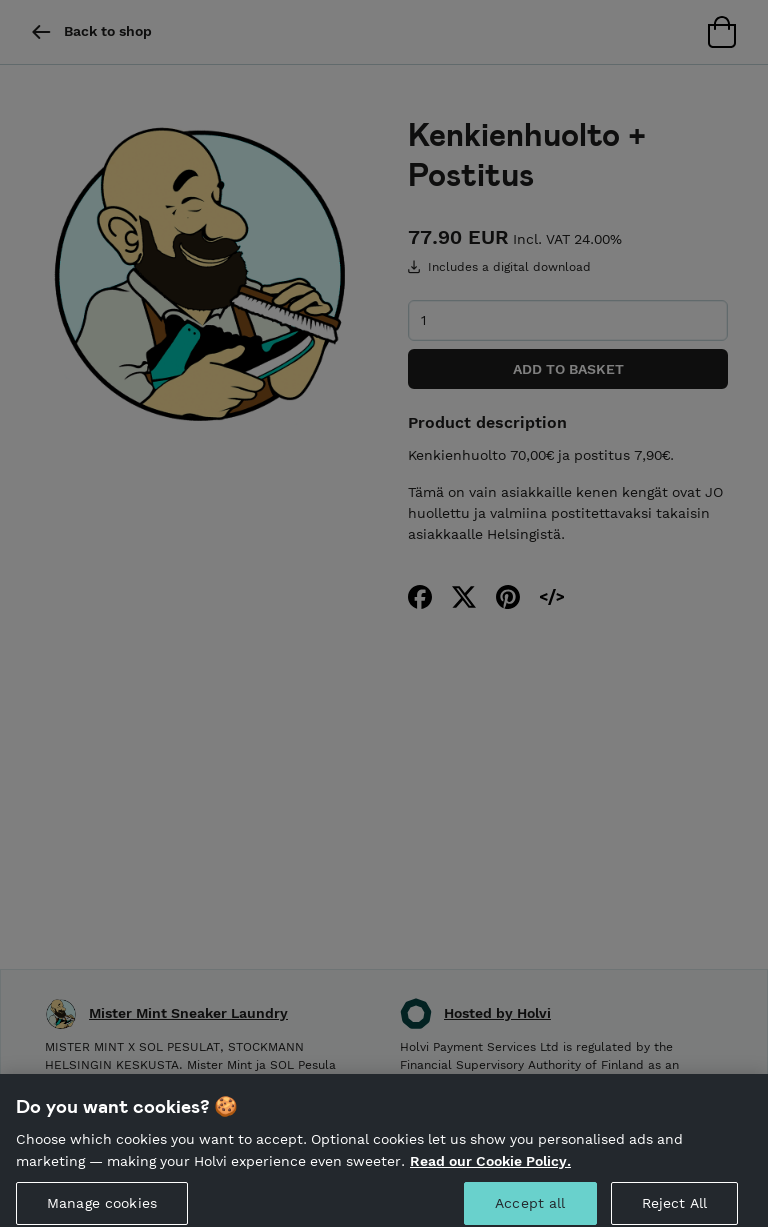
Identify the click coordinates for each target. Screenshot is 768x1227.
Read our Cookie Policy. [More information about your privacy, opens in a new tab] (490, 1169)
